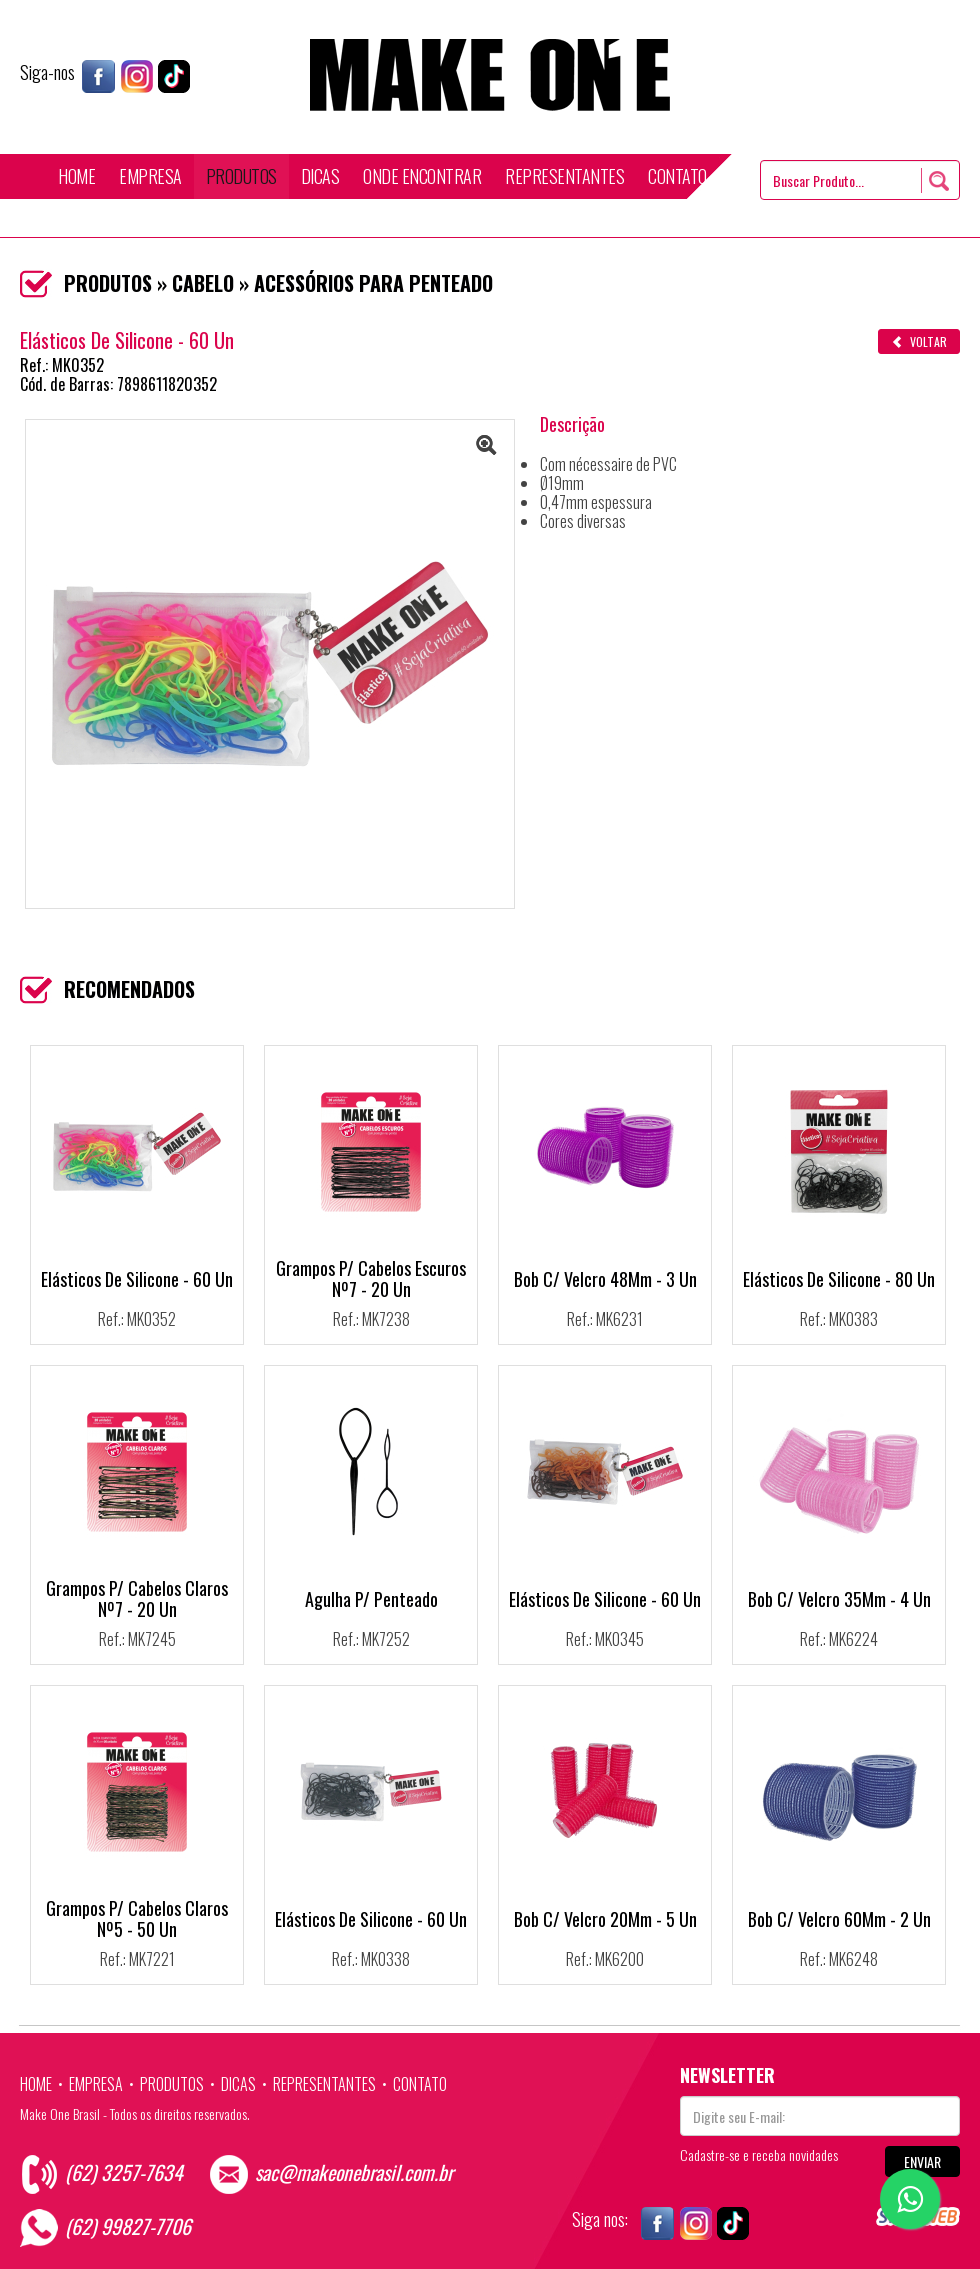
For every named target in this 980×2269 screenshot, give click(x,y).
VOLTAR (919, 341)
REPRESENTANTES (564, 176)
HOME (76, 176)
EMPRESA (150, 176)
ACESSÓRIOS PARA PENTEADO (373, 283)
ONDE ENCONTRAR (422, 176)
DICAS (320, 176)
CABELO (203, 283)
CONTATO (677, 176)
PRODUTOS (241, 176)
